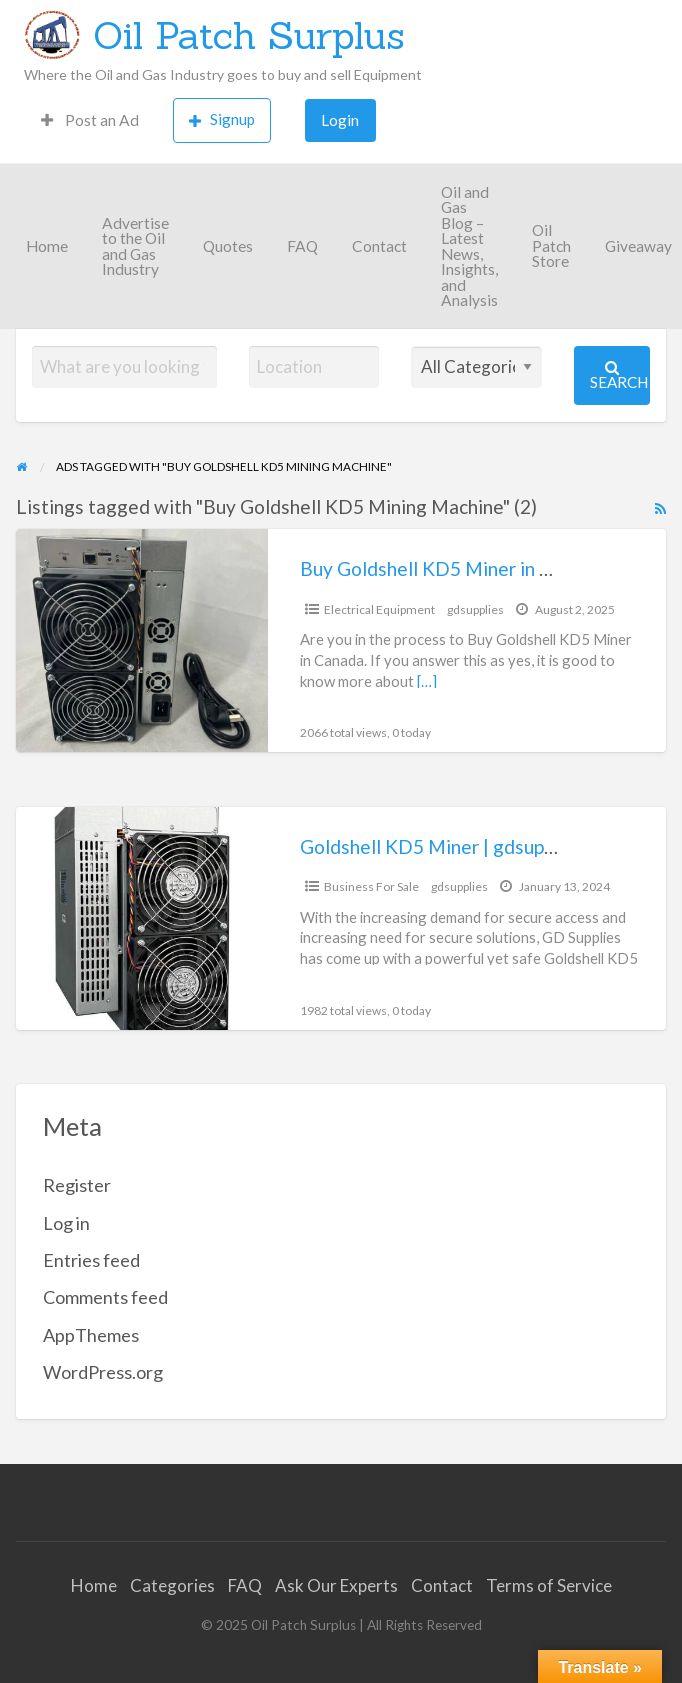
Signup (222, 119)
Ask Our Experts (336, 1585)
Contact (379, 246)
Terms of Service (549, 1585)
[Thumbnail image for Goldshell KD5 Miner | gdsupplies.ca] (142, 918)
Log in (66, 1223)
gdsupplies (475, 609)
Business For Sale (371, 886)
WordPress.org (103, 1372)
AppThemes (91, 1335)
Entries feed (91, 1260)
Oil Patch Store (551, 245)
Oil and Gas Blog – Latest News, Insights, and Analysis (469, 246)
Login (340, 120)
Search (619, 375)
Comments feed (105, 1297)
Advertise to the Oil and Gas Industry (135, 246)
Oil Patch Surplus (249, 35)
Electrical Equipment (379, 609)
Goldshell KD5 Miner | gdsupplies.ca (453, 846)
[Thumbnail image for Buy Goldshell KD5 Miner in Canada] (142, 640)
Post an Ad (90, 120)
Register (77, 1185)
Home (47, 246)
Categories (172, 1585)
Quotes (228, 246)
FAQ (302, 246)
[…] (427, 681)
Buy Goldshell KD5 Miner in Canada (451, 568)
